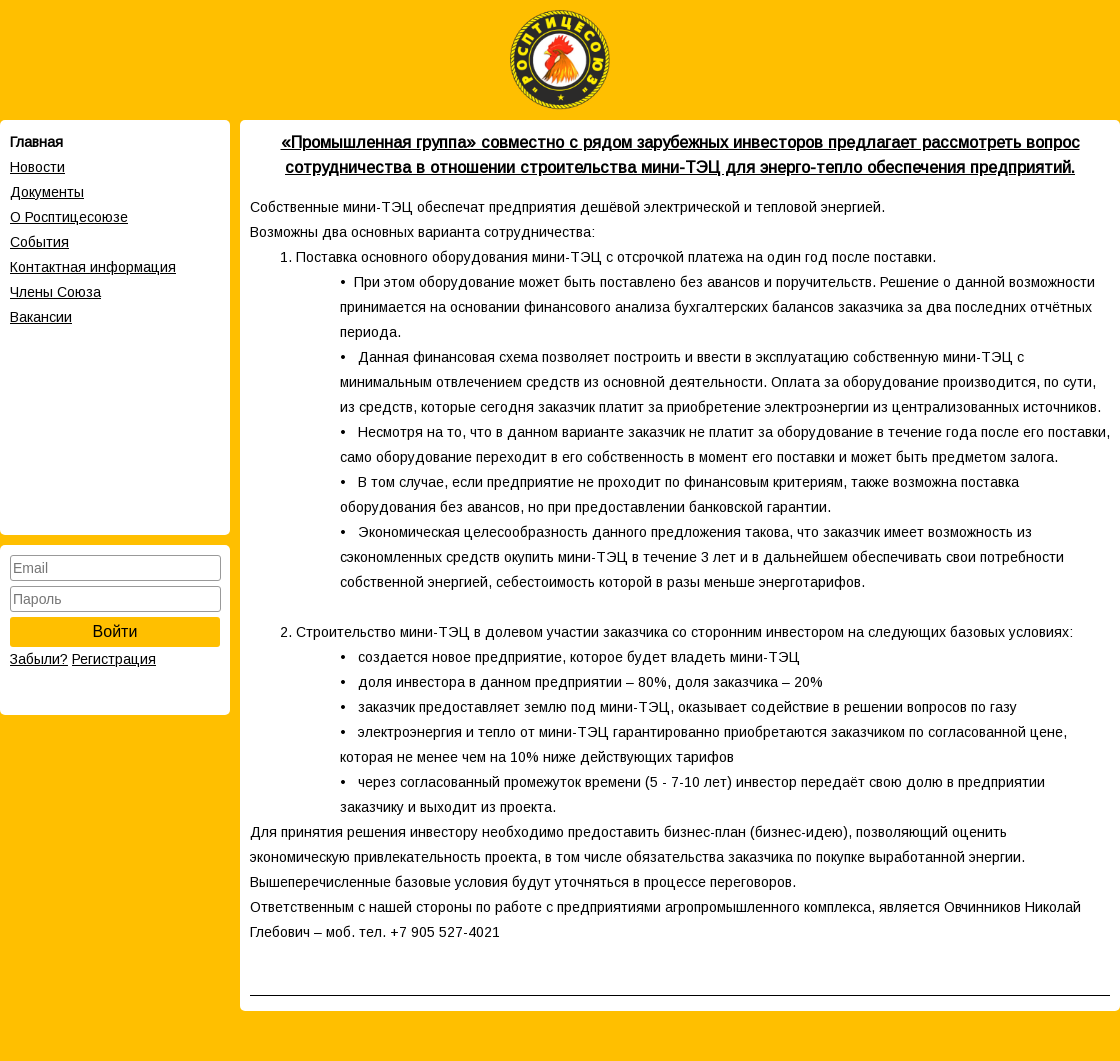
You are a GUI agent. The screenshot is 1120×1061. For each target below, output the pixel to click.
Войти (115, 631)
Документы (47, 192)
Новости (37, 167)
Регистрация (114, 659)
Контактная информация (93, 267)
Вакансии (41, 317)
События (39, 242)
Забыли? (39, 659)
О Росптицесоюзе (69, 217)
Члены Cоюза (55, 292)
